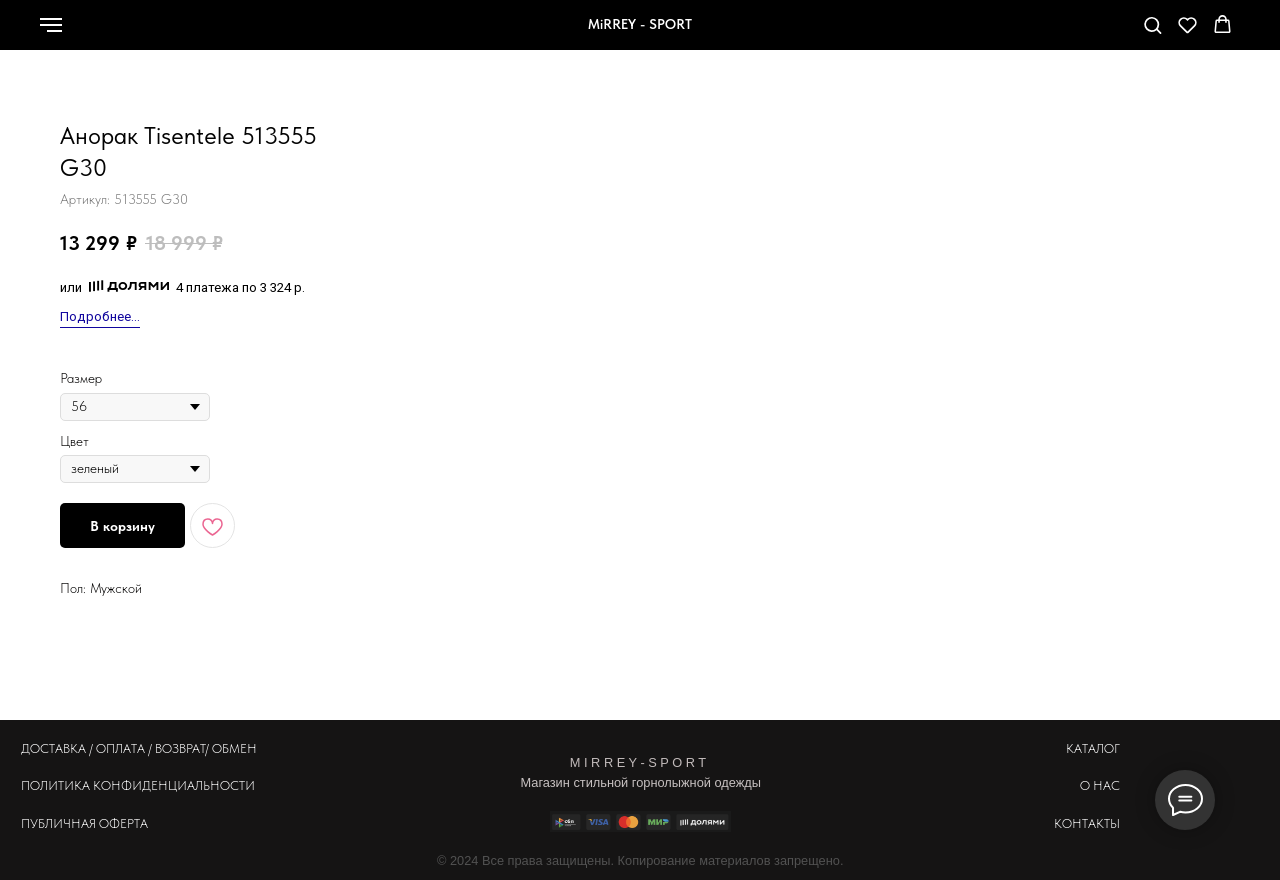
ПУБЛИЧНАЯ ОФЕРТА (84, 823)
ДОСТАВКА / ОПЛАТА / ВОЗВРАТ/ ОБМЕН (139, 748)
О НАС (1100, 785)
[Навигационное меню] (51, 25)
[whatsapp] (997, 34)
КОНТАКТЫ (1087, 823)
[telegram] (1085, 34)
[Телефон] (1041, 34)
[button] (1152, 24)
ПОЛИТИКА (55, 785)
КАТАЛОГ (1093, 748)
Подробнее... (100, 316)
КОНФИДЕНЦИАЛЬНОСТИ (174, 785)
